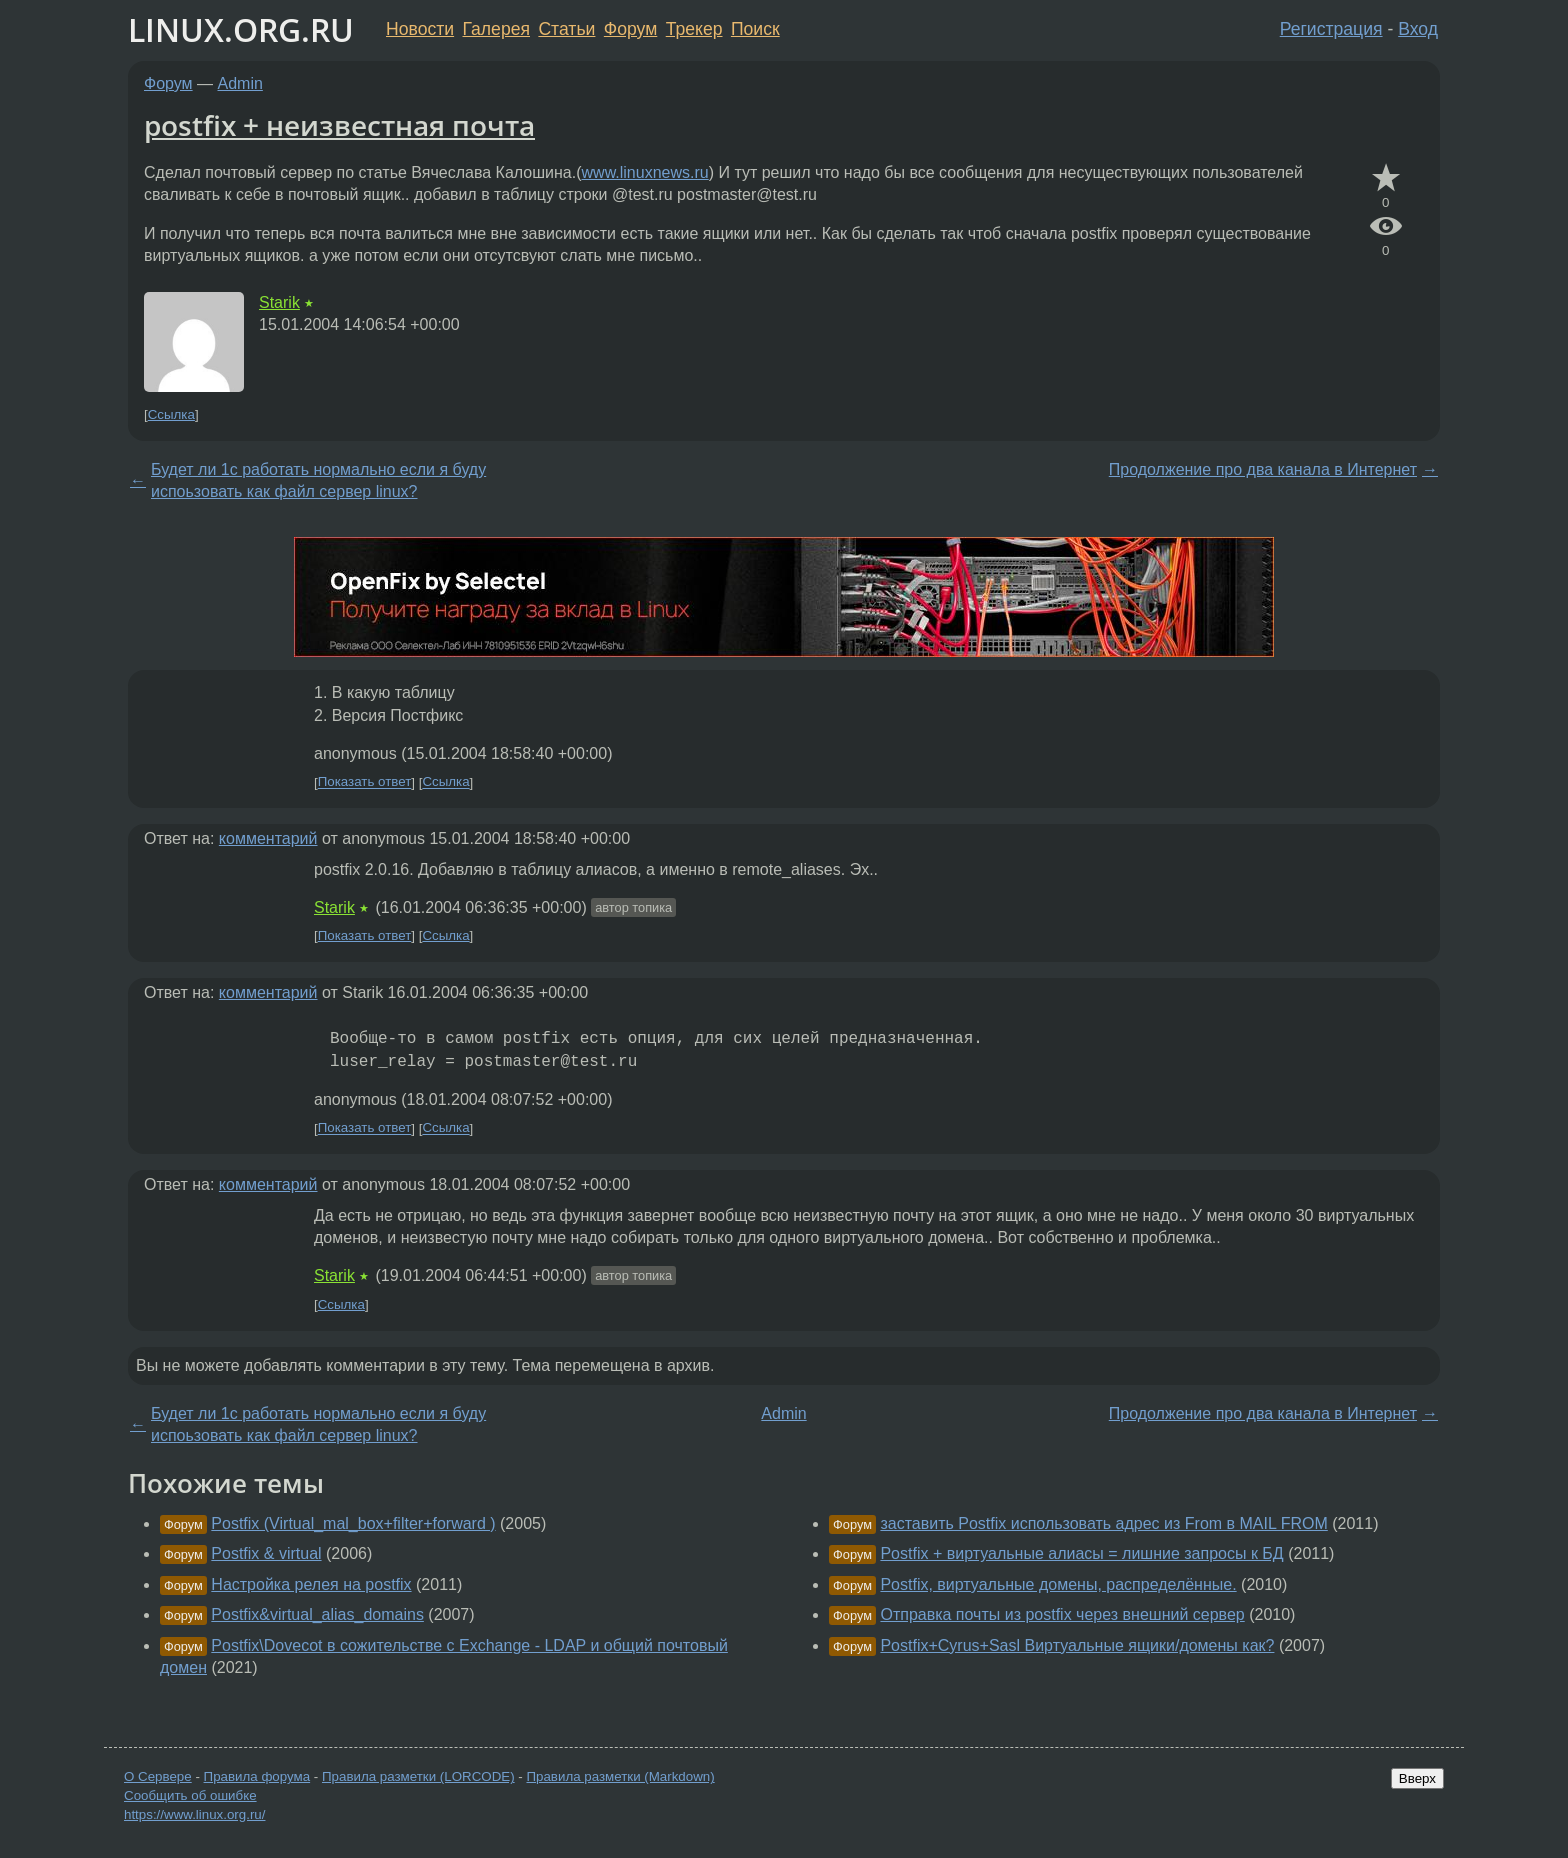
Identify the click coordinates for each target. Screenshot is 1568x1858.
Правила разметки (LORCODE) (418, 1776)
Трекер (694, 29)
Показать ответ (365, 782)
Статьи (566, 29)
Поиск (755, 29)
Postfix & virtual (266, 1553)
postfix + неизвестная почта (339, 125)
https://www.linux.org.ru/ (194, 1814)
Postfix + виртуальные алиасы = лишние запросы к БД (1081, 1553)
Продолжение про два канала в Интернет (1263, 469)
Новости (420, 29)
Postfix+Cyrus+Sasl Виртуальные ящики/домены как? (1077, 1645)
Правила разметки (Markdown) (620, 1776)
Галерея (496, 29)
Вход (1418, 29)
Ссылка (171, 414)
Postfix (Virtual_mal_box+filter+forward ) (353, 1523)
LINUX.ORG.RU (241, 29)
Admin (240, 83)
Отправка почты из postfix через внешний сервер (1062, 1614)
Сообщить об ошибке (190, 1795)
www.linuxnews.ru (645, 172)
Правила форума (257, 1776)
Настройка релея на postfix (311, 1584)
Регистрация (1331, 29)
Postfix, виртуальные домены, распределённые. (1058, 1584)
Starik (279, 302)
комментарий (268, 838)
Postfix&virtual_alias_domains (317, 1614)
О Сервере (158, 1776)
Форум (630, 29)
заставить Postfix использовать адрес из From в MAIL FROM (1103, 1523)
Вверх (1417, 1778)
